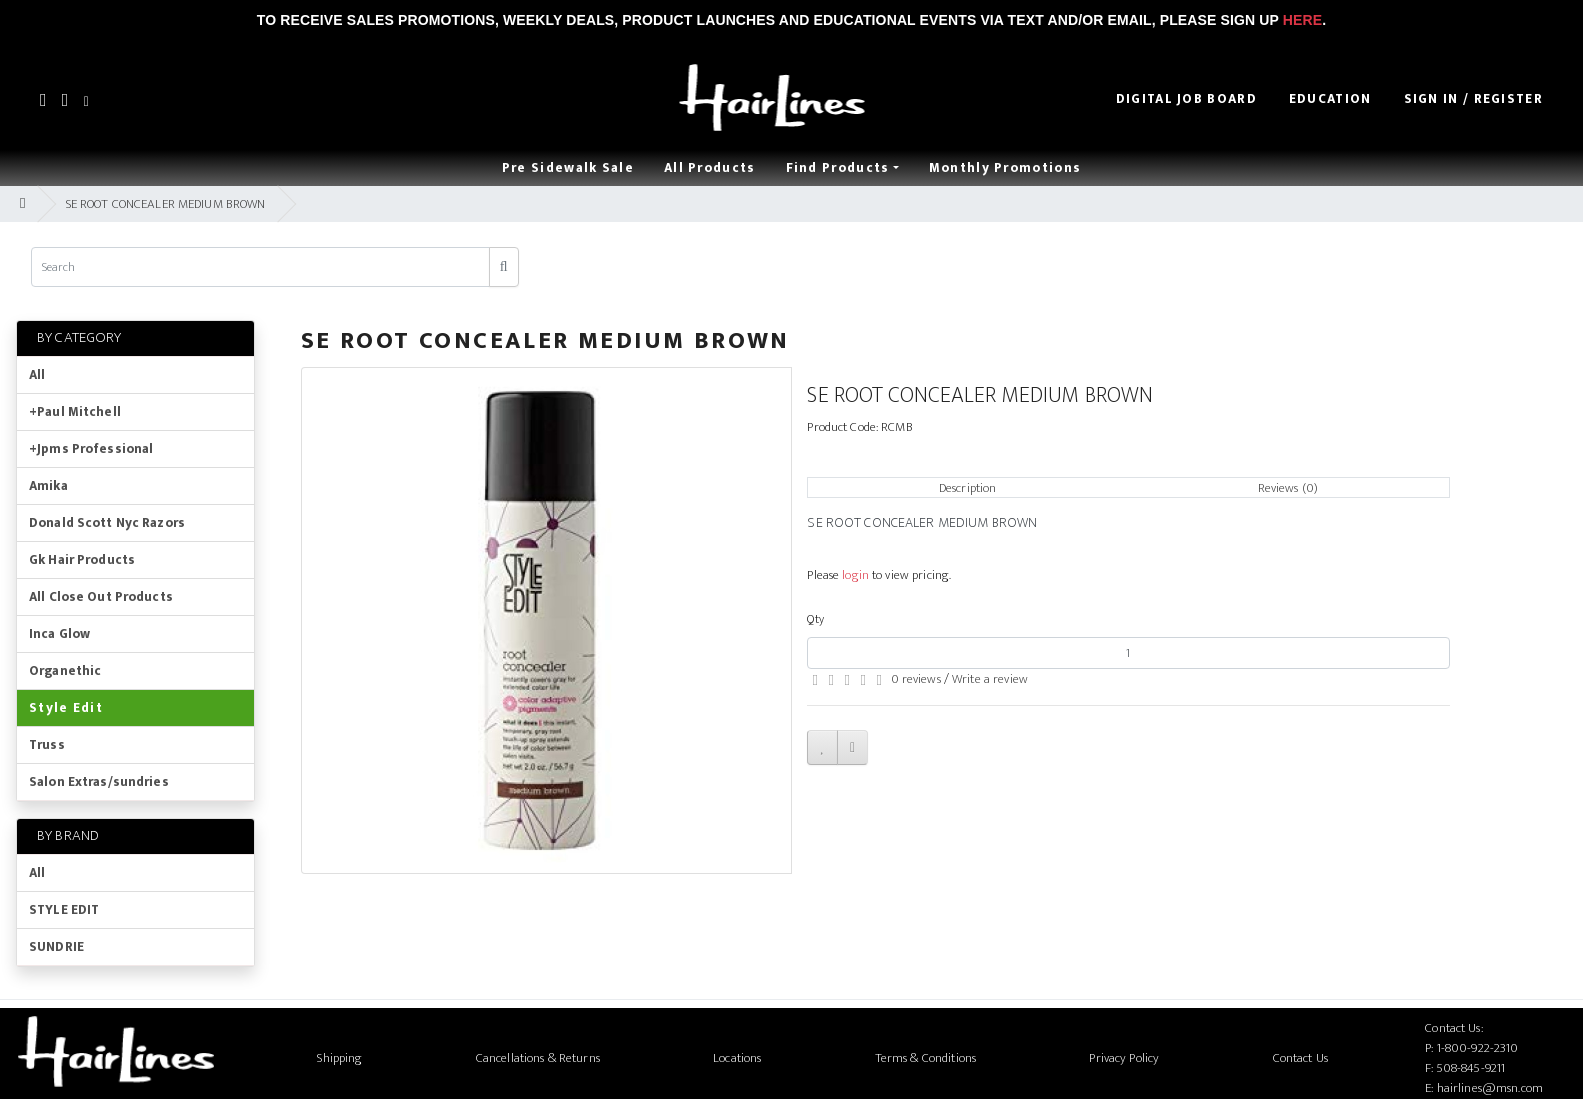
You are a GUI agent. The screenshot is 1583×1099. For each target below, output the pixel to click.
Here (1302, 20)
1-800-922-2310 (1478, 1048)
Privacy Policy (1124, 1058)
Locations (737, 1058)
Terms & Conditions (925, 1058)
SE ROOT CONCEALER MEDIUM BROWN (166, 204)
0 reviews (916, 679)
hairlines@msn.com (1490, 1088)
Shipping (339, 1058)
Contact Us (1300, 1058)
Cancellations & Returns (538, 1058)
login (855, 575)
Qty (815, 619)
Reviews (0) (1288, 488)
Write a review (990, 679)
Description (967, 488)
